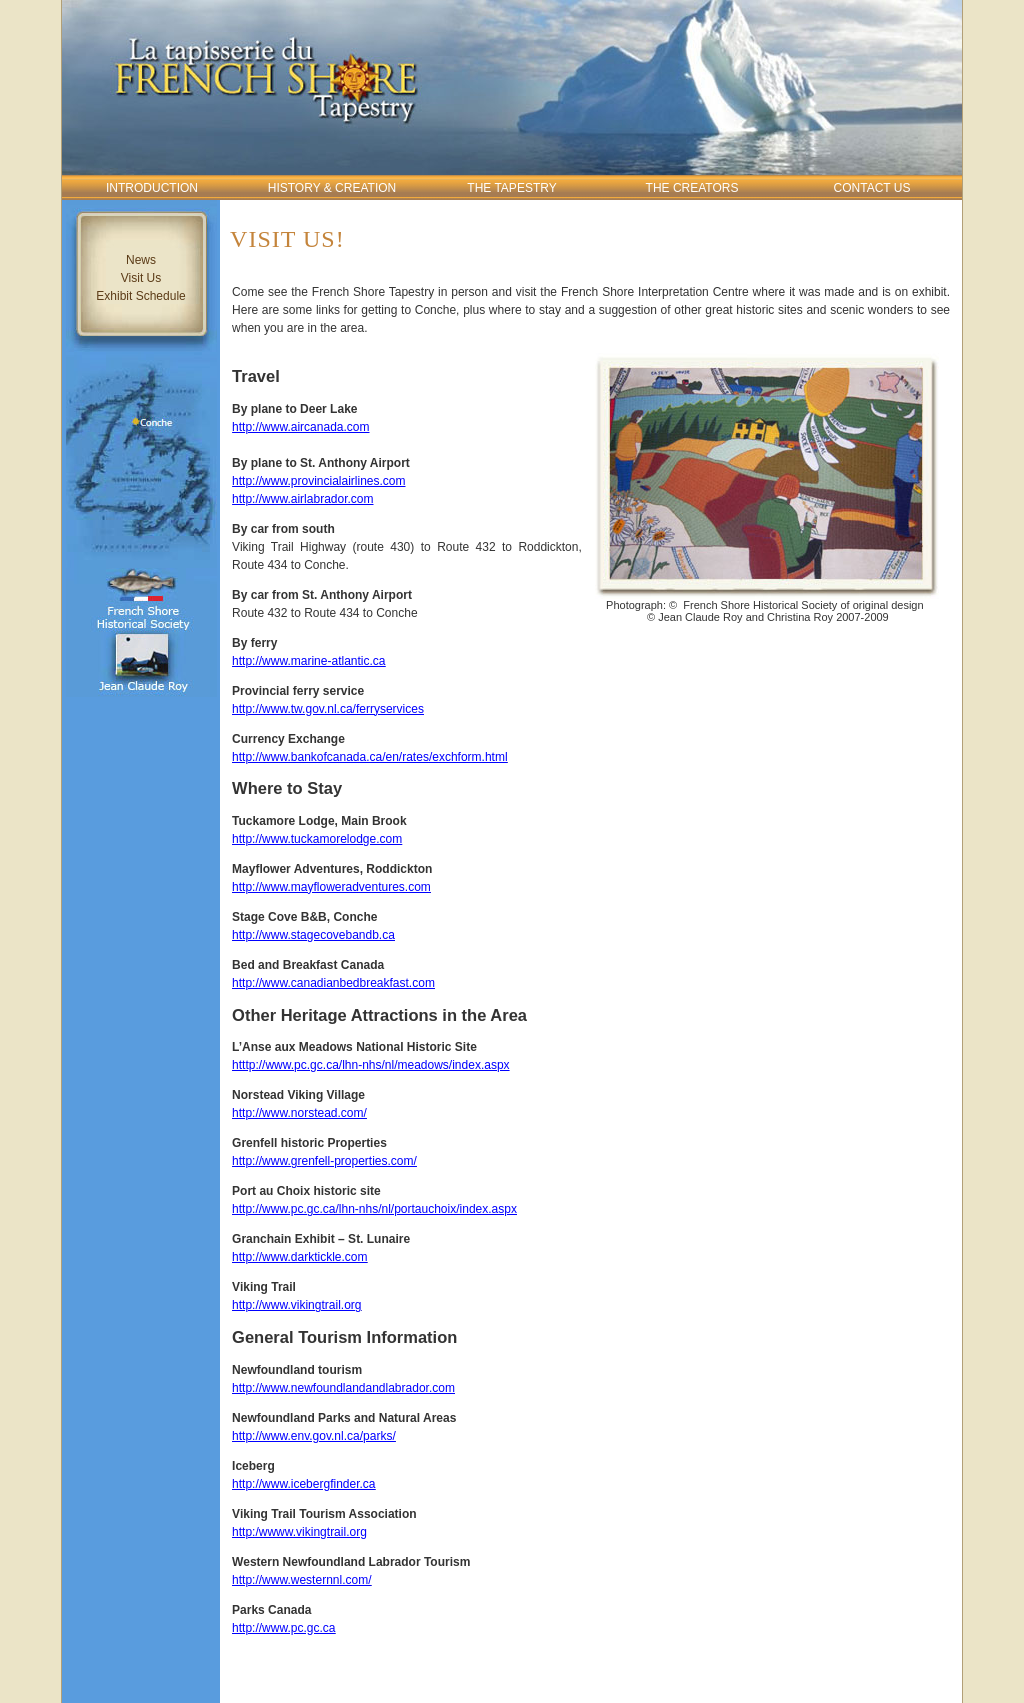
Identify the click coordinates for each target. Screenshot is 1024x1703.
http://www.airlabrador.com (302, 499)
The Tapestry (511, 188)
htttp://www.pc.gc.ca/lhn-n (300, 1065)
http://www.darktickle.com (299, 1257)
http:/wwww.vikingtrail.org (299, 1532)
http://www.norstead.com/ (299, 1113)
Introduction (152, 188)
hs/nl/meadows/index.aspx (439, 1065)
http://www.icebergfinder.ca (303, 1484)
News (141, 260)
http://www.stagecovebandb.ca (313, 935)
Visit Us (141, 278)
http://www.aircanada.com (300, 427)
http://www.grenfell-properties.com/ (324, 1161)
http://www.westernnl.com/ (301, 1580)
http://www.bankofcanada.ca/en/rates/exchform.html (369, 757)
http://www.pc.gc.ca (283, 1628)
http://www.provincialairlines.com (318, 481)
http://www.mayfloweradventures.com (331, 887)
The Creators (692, 188)
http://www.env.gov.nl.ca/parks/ (314, 1436)
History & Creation (332, 188)
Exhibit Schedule (140, 296)
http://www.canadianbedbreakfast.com (333, 983)
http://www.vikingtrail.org (296, 1305)
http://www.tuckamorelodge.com (317, 839)
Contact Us (872, 188)
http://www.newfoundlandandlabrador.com (343, 1388)
